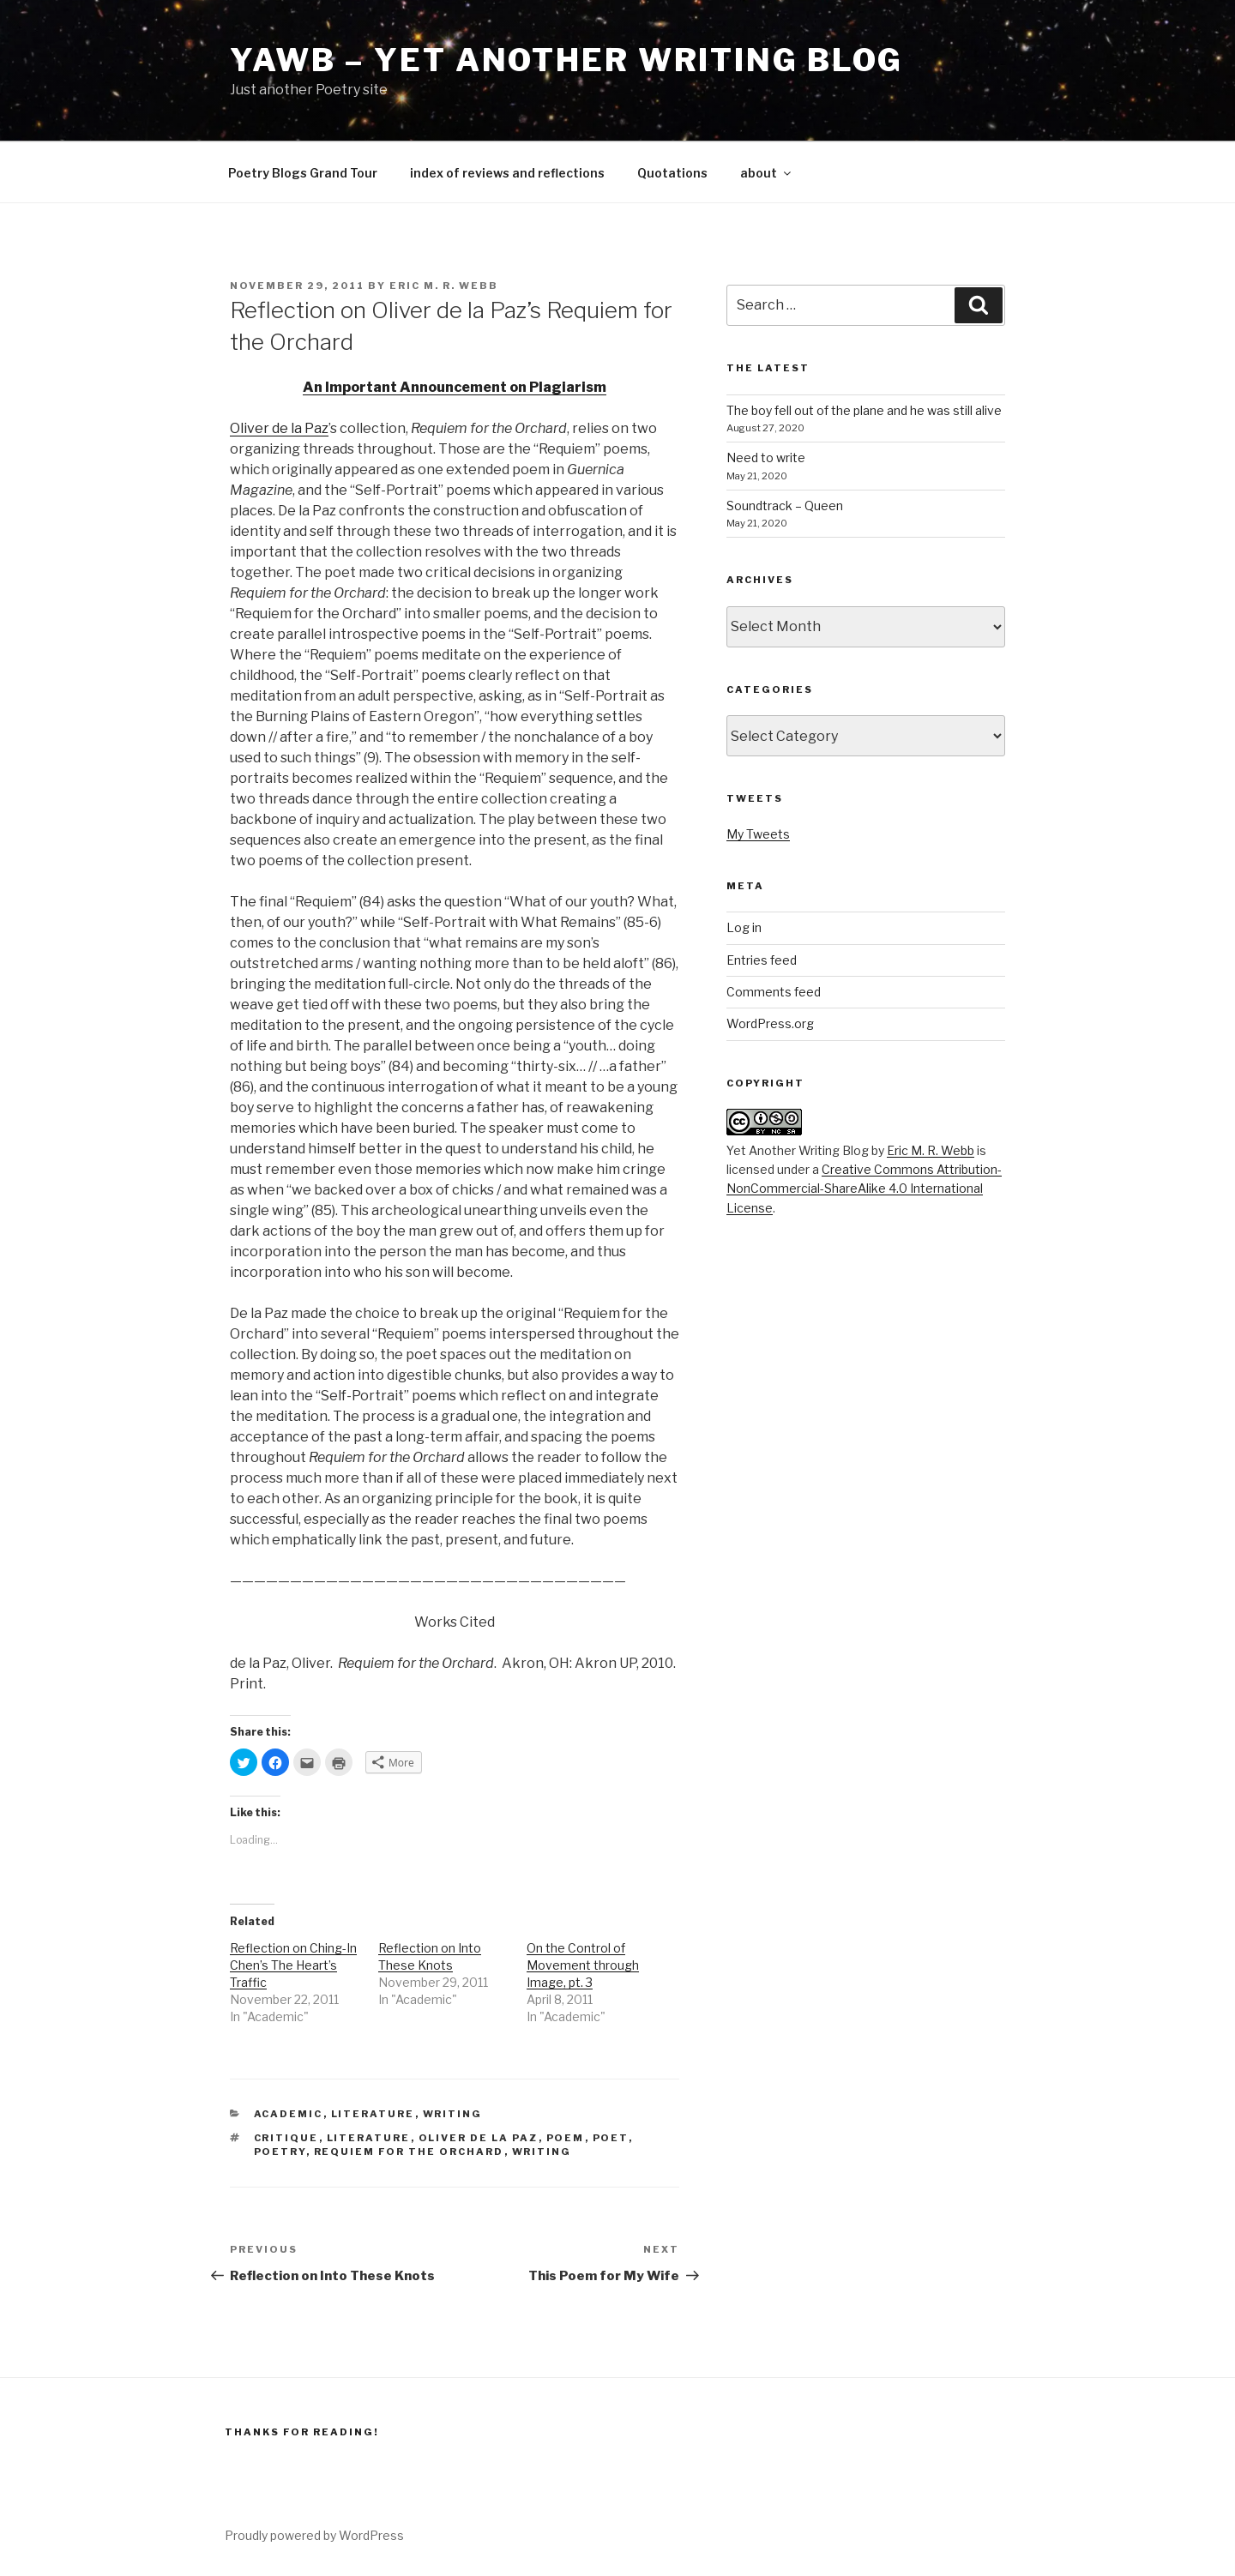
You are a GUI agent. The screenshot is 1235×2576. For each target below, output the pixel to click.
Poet (611, 2138)
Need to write (765, 457)
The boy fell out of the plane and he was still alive (864, 410)
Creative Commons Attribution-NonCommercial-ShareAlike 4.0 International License (864, 1188)
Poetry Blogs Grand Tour (302, 173)
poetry (280, 2152)
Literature (373, 2114)
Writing (453, 2114)
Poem (565, 2138)
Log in (744, 927)
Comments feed (773, 991)
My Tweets (758, 834)
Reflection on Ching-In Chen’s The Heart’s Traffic (293, 1965)
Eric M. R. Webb (443, 286)
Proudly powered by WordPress (314, 2535)
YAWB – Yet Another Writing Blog (566, 60)
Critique (286, 2138)
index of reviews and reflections (507, 173)
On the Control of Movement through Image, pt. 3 (583, 1965)
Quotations (672, 173)
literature (369, 2138)
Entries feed (761, 960)
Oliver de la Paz (279, 428)
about (766, 173)
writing (542, 2152)
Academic (288, 2114)
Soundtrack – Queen (784, 505)
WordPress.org (770, 1023)
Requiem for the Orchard (409, 2152)
